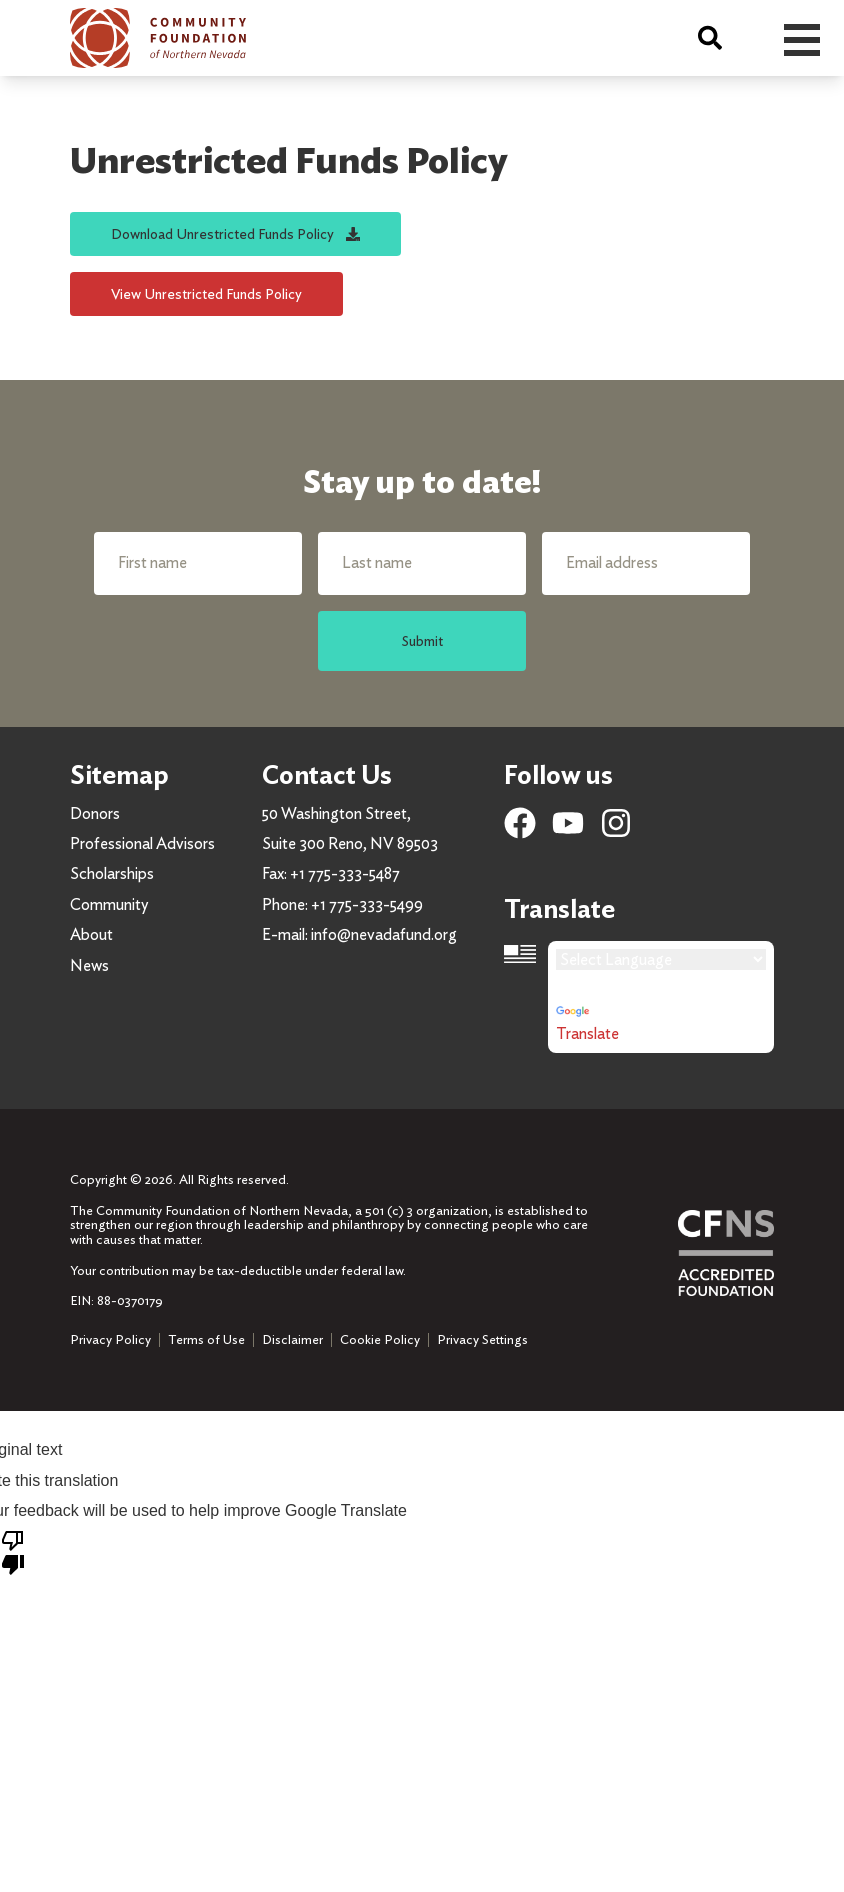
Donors (95, 813)
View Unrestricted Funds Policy (206, 293)
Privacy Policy (110, 1339)
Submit (422, 640)
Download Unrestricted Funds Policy (235, 233)
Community (109, 904)
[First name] (198, 563)
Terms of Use (206, 1339)
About (91, 934)
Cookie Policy (380, 1339)
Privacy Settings (482, 1340)
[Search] (710, 38)
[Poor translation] (13, 1551)
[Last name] (422, 563)
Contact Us (327, 774)
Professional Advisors (142, 843)
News (89, 965)
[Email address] (646, 563)
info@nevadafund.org (384, 934)
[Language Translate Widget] (661, 959)
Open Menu (802, 40)
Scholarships (112, 873)
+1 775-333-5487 (345, 873)
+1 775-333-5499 (367, 904)
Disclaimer (292, 1339)
